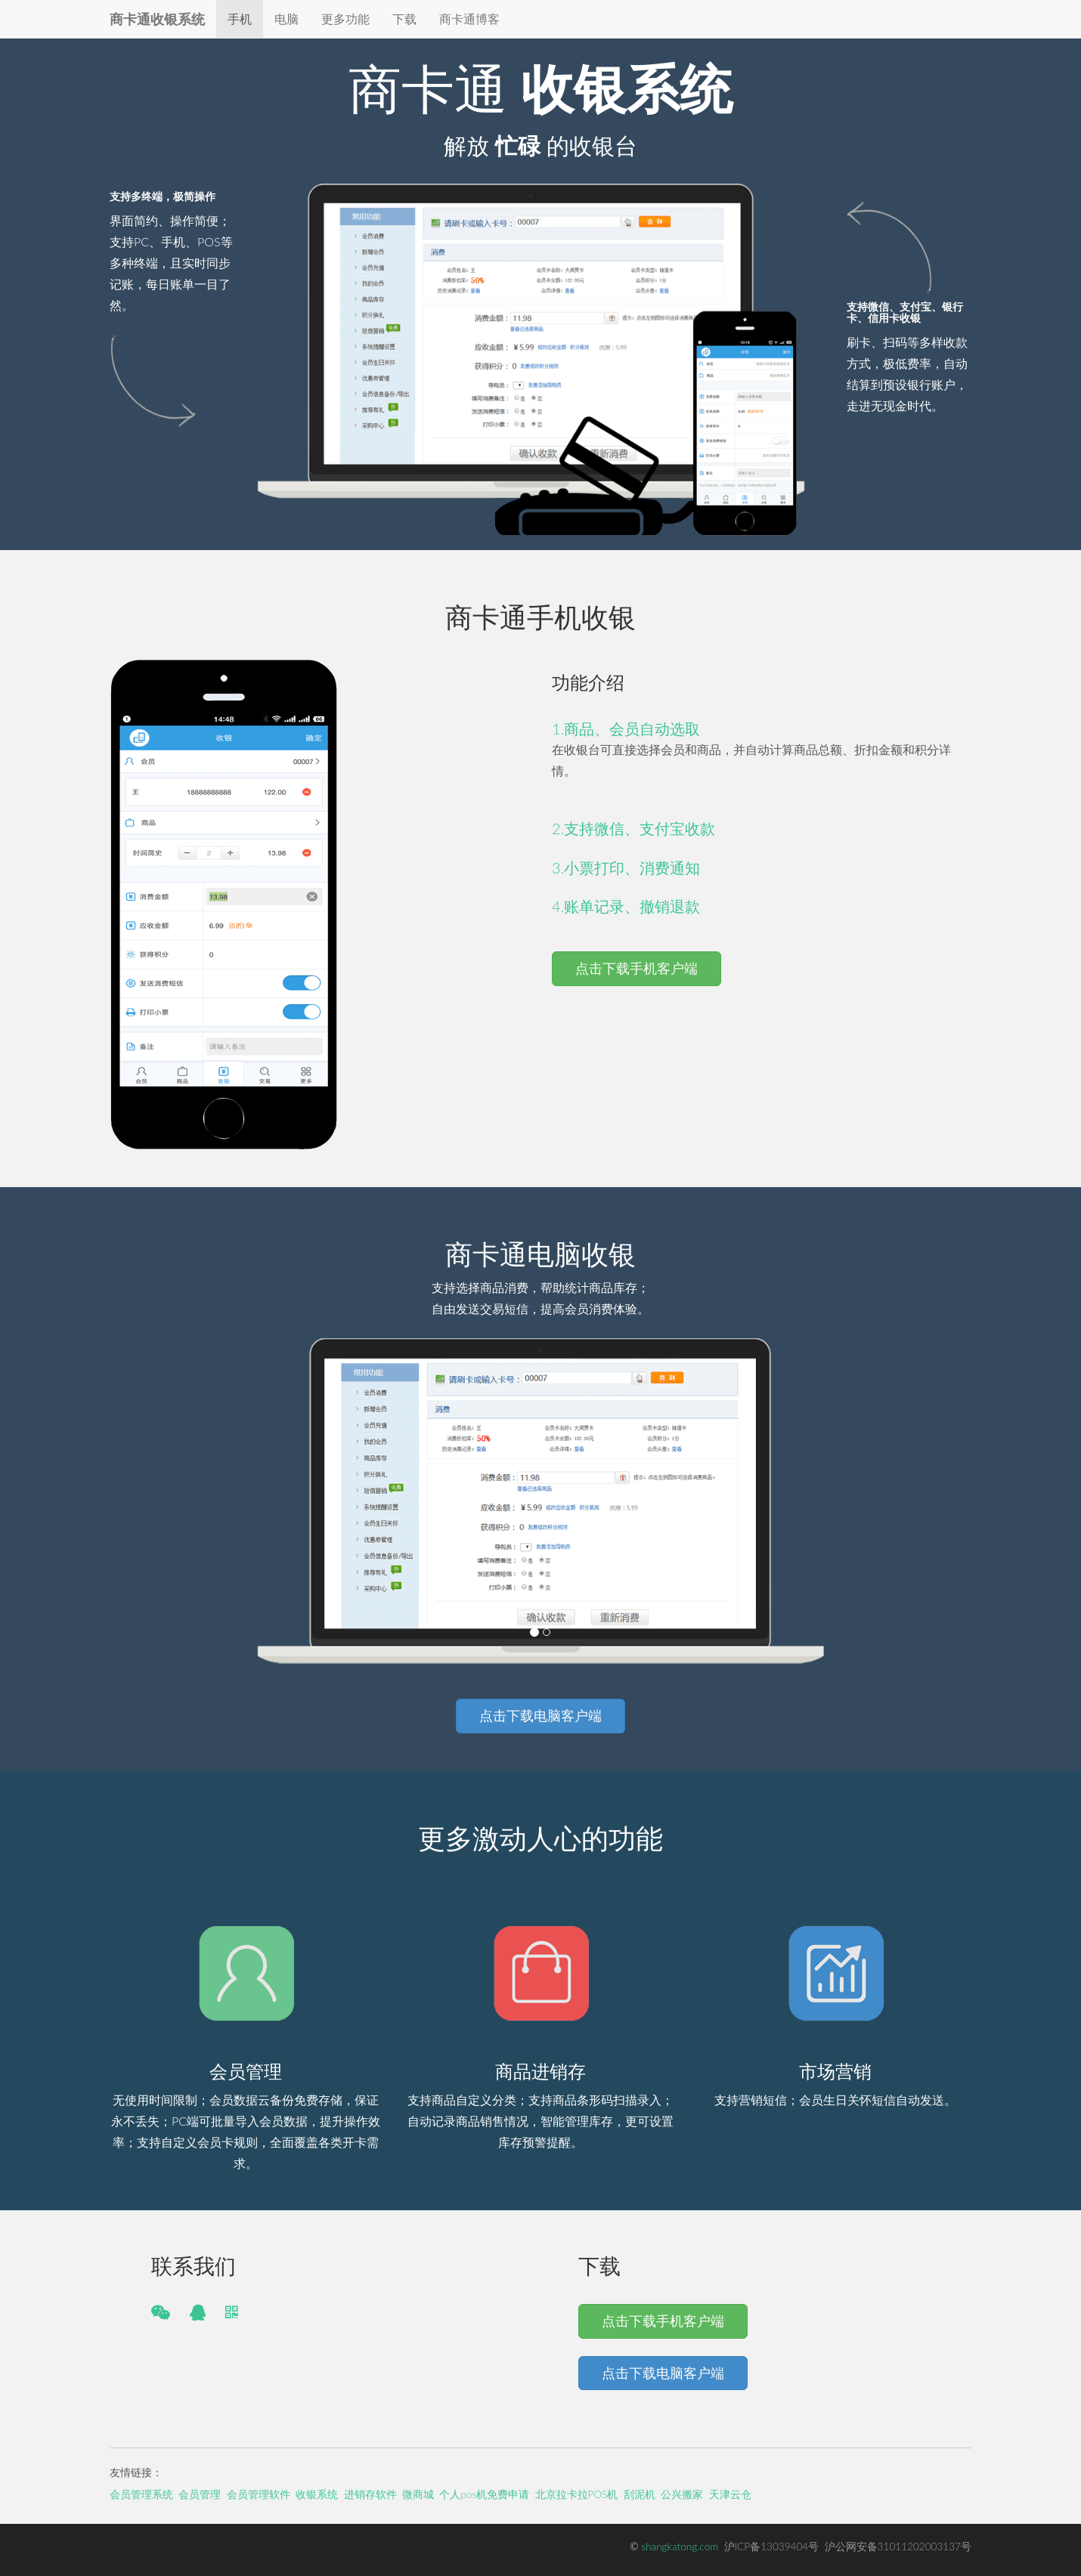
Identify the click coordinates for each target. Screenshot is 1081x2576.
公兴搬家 (682, 2494)
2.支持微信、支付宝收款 (633, 828)
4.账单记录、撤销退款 (626, 906)
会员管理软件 (258, 2494)
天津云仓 (730, 2494)
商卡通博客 (469, 18)
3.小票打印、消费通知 (626, 867)
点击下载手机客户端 (636, 968)
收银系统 (317, 2494)
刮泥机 (639, 2494)
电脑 (286, 18)
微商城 (418, 2494)
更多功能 (345, 18)
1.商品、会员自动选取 (626, 728)
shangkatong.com (679, 2546)
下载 (404, 18)
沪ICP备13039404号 (771, 2546)
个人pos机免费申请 (484, 2494)
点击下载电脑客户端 (540, 1715)
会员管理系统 (141, 2494)
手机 (240, 18)
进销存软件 (370, 2494)
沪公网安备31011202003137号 (898, 2546)
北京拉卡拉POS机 (576, 2494)
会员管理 (199, 2494)
